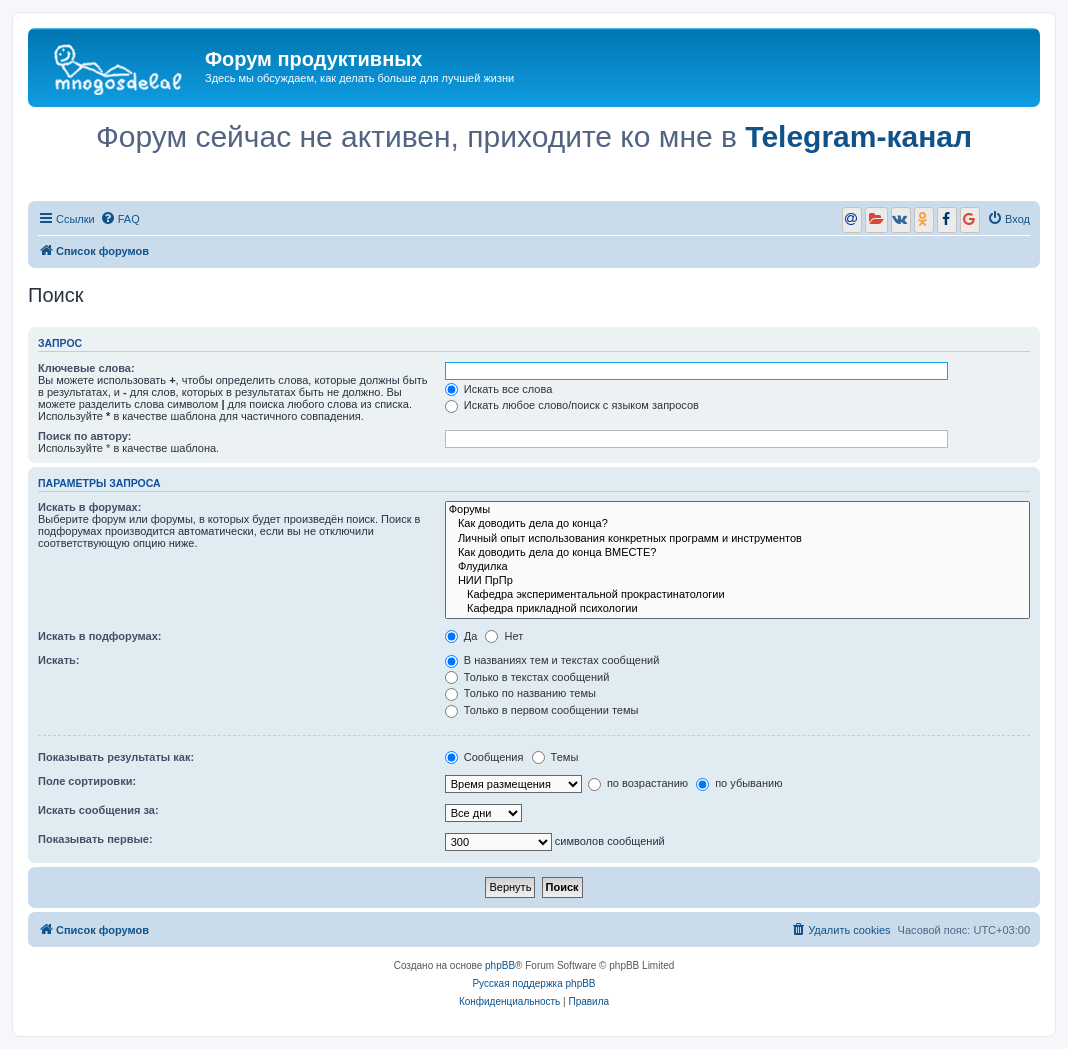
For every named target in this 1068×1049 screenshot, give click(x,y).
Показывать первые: (95, 839)
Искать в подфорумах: (100, 636)
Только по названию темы (520, 693)
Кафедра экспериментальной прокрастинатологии (737, 595)
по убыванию (739, 783)
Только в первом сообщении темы (542, 710)
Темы (555, 757)
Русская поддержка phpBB (533, 983)
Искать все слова (499, 389)
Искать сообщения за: (98, 810)
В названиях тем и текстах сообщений (552, 660)
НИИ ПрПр (737, 581)
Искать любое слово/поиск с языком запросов (572, 405)
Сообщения (484, 757)
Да (461, 636)
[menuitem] (120, 219)
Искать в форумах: (89, 507)
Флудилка (737, 567)
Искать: (58, 660)
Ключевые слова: (86, 368)
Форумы (737, 510)
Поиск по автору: (84, 436)
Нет (504, 636)
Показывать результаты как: (116, 757)
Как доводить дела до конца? (737, 524)
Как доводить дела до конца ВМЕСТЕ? (737, 553)
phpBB (500, 965)
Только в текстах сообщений (527, 677)
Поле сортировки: (87, 781)
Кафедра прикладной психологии (737, 609)
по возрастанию (638, 783)
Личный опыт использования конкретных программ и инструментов (737, 539)
